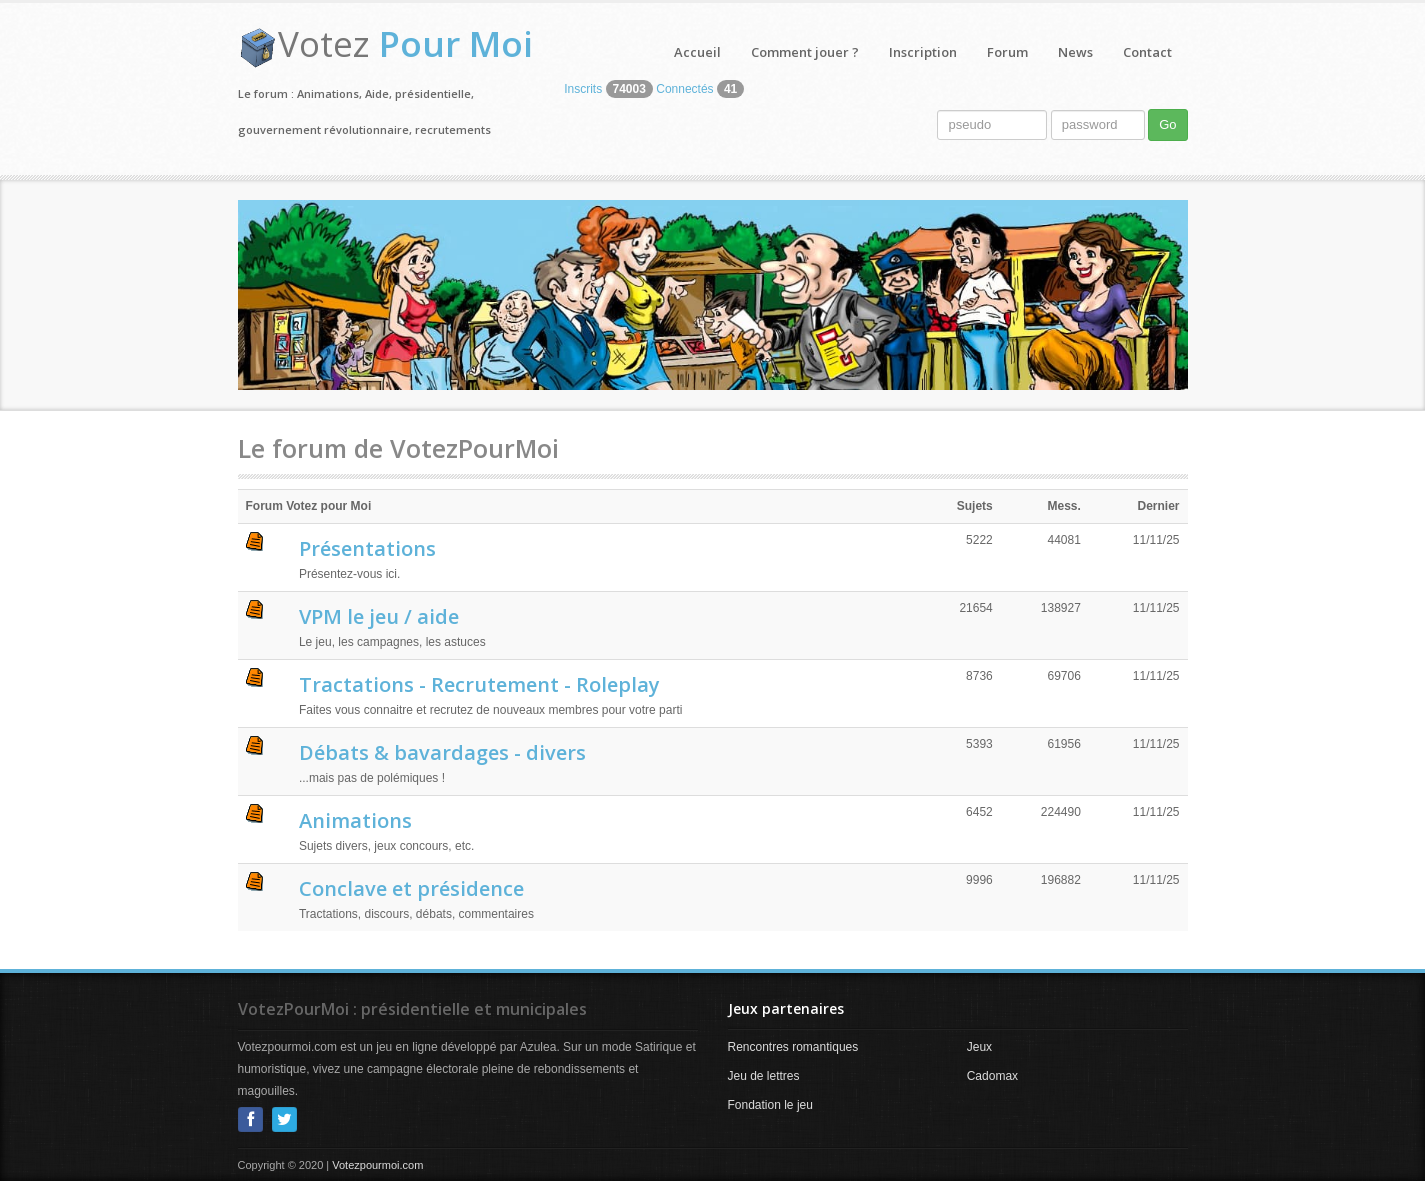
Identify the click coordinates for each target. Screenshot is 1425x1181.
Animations (355, 820)
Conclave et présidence (411, 888)
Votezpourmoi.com (377, 1165)
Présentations (367, 548)
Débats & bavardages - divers (442, 752)
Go (1167, 124)
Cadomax (992, 1076)
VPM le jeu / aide (379, 616)
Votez (405, 43)
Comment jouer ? (805, 52)
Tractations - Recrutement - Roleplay (479, 684)
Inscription (923, 52)
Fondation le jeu (770, 1105)
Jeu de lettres (764, 1076)
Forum (1007, 52)
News (1075, 52)
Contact (1147, 52)
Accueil (697, 52)
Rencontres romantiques (793, 1047)
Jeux (979, 1047)
